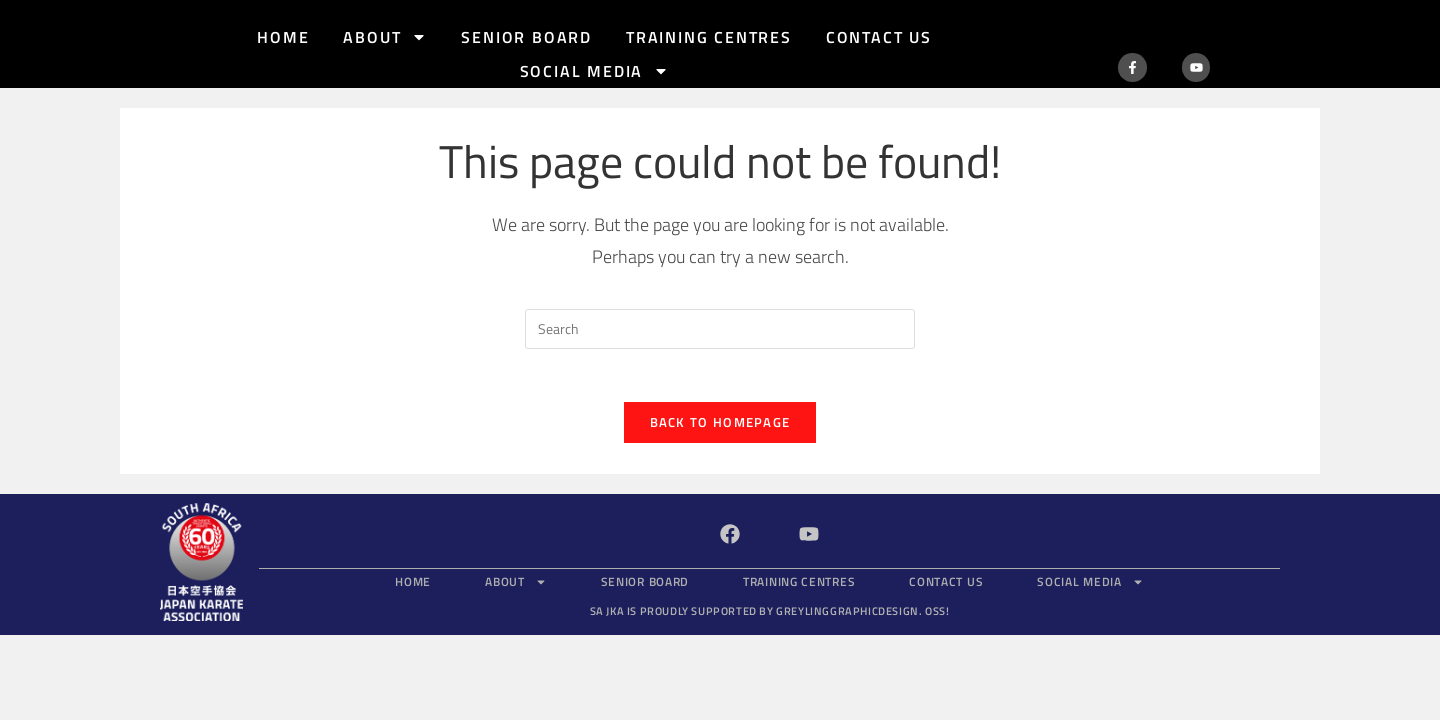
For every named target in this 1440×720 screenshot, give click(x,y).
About (385, 37)
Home (283, 37)
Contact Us (879, 37)
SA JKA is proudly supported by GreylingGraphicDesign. (770, 591)
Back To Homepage (720, 402)
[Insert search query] (720, 301)
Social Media (595, 71)
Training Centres (709, 37)
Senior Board (526, 37)
